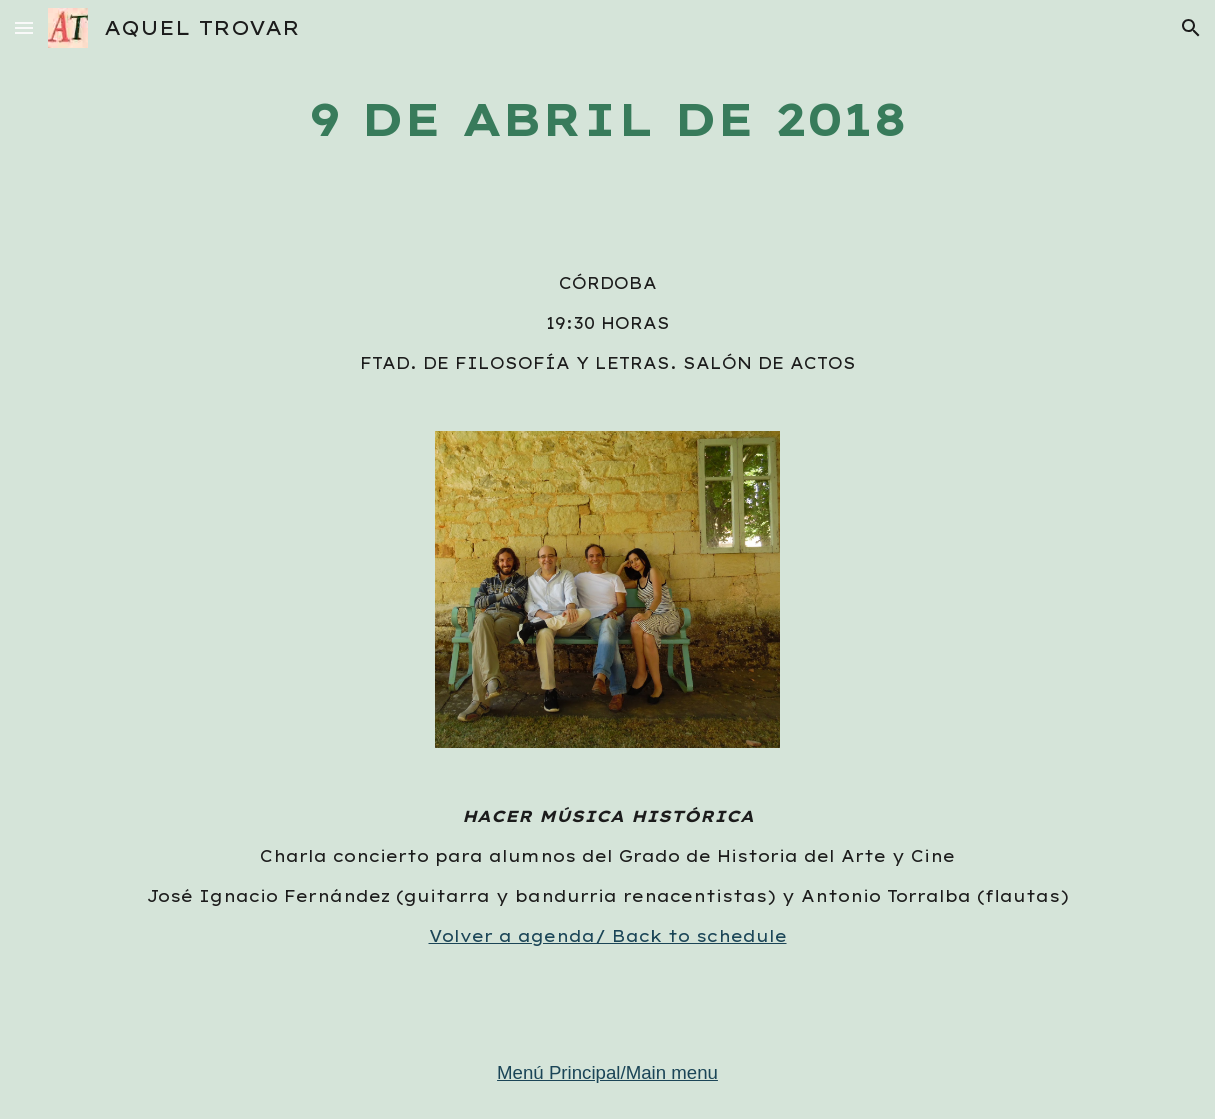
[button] (24, 27)
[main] (607, 119)
